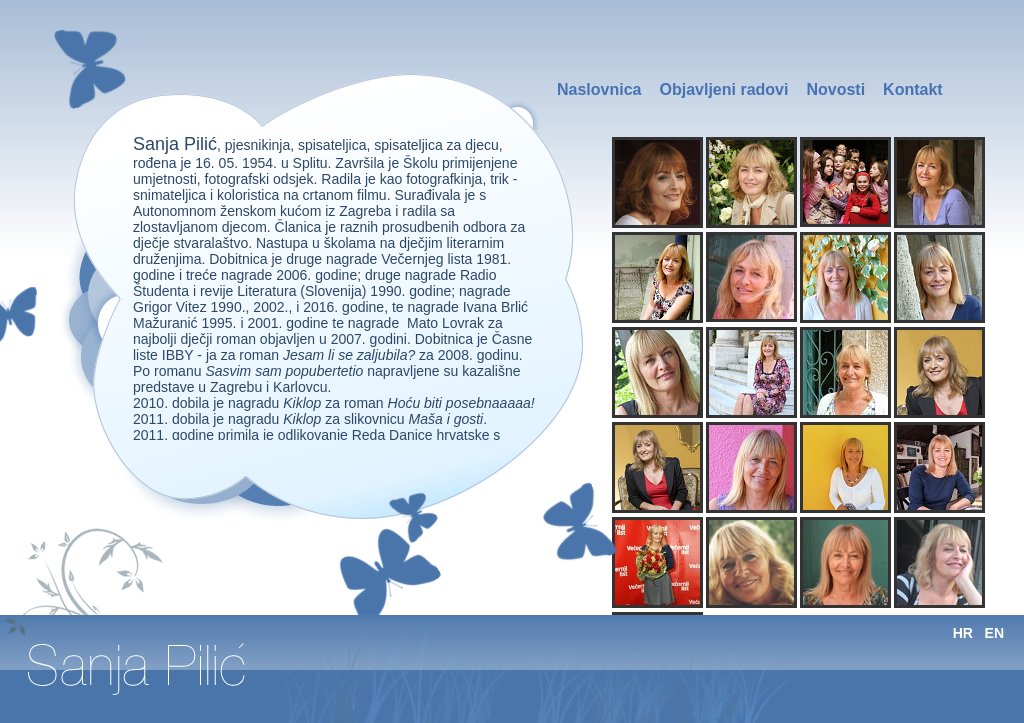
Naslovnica (599, 89)
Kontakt (913, 89)
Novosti (835, 89)
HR (963, 633)
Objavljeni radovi (723, 89)
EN (994, 633)
